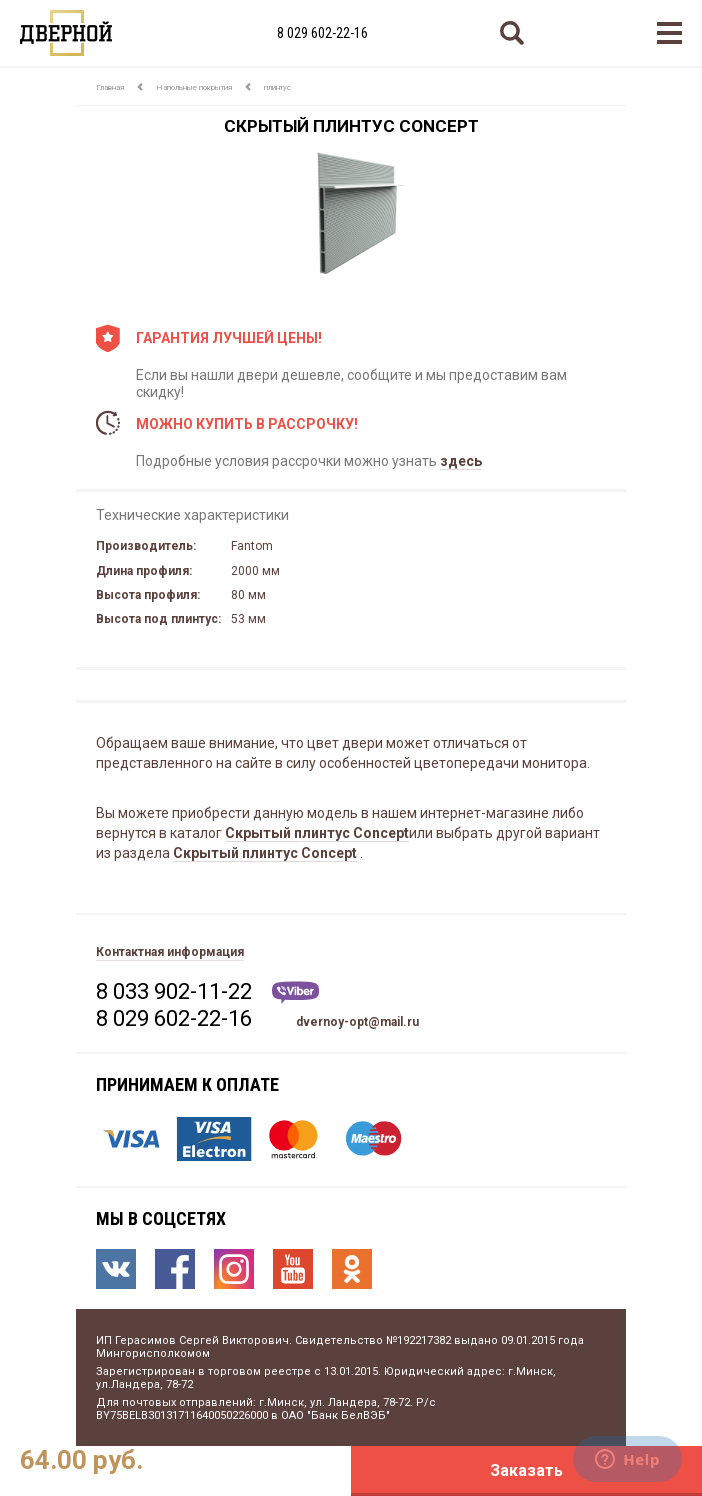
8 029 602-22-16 (322, 33)
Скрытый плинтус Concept (317, 833)
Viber (295, 992)
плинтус (277, 87)
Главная (110, 87)
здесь (461, 461)
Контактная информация (170, 952)
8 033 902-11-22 (174, 991)
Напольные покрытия (194, 87)
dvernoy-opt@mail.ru (357, 1022)
